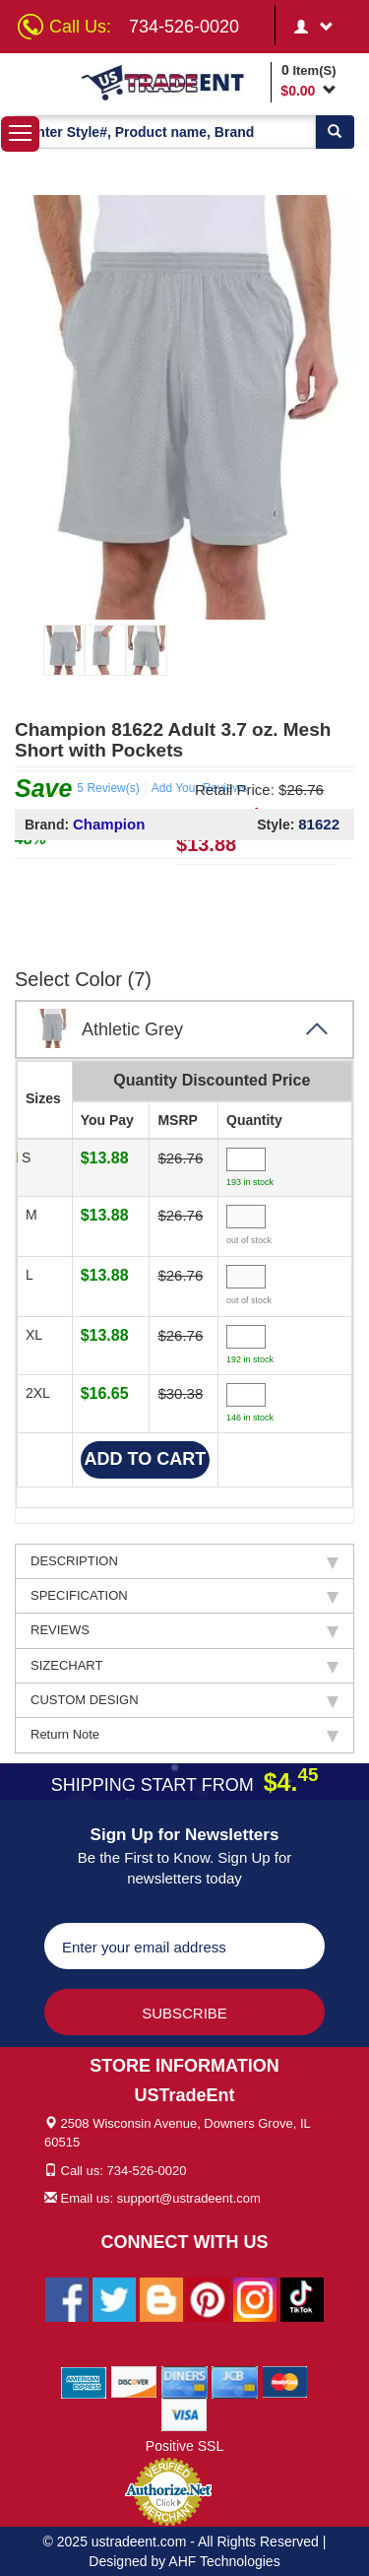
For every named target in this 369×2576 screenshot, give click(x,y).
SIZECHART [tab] (184, 1666)
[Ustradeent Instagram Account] (255, 2298)
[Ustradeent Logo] (172, 81)
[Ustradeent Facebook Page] (67, 2298)
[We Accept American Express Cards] (84, 2381)
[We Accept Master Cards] (285, 2381)
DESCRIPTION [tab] (184, 1561)
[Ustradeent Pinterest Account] (207, 2298)
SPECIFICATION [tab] (184, 1596)
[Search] (334, 132)
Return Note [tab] (184, 1735)
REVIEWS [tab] (184, 1630)
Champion (109, 824)
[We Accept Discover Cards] (134, 2381)
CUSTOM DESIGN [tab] (184, 1700)
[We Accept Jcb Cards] (235, 2381)
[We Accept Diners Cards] (184, 2381)
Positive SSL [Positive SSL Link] (184, 2446)
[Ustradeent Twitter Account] (114, 2298)
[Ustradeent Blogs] (161, 2298)
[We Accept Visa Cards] (184, 2413)
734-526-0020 (184, 26)
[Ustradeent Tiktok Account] (302, 2298)
